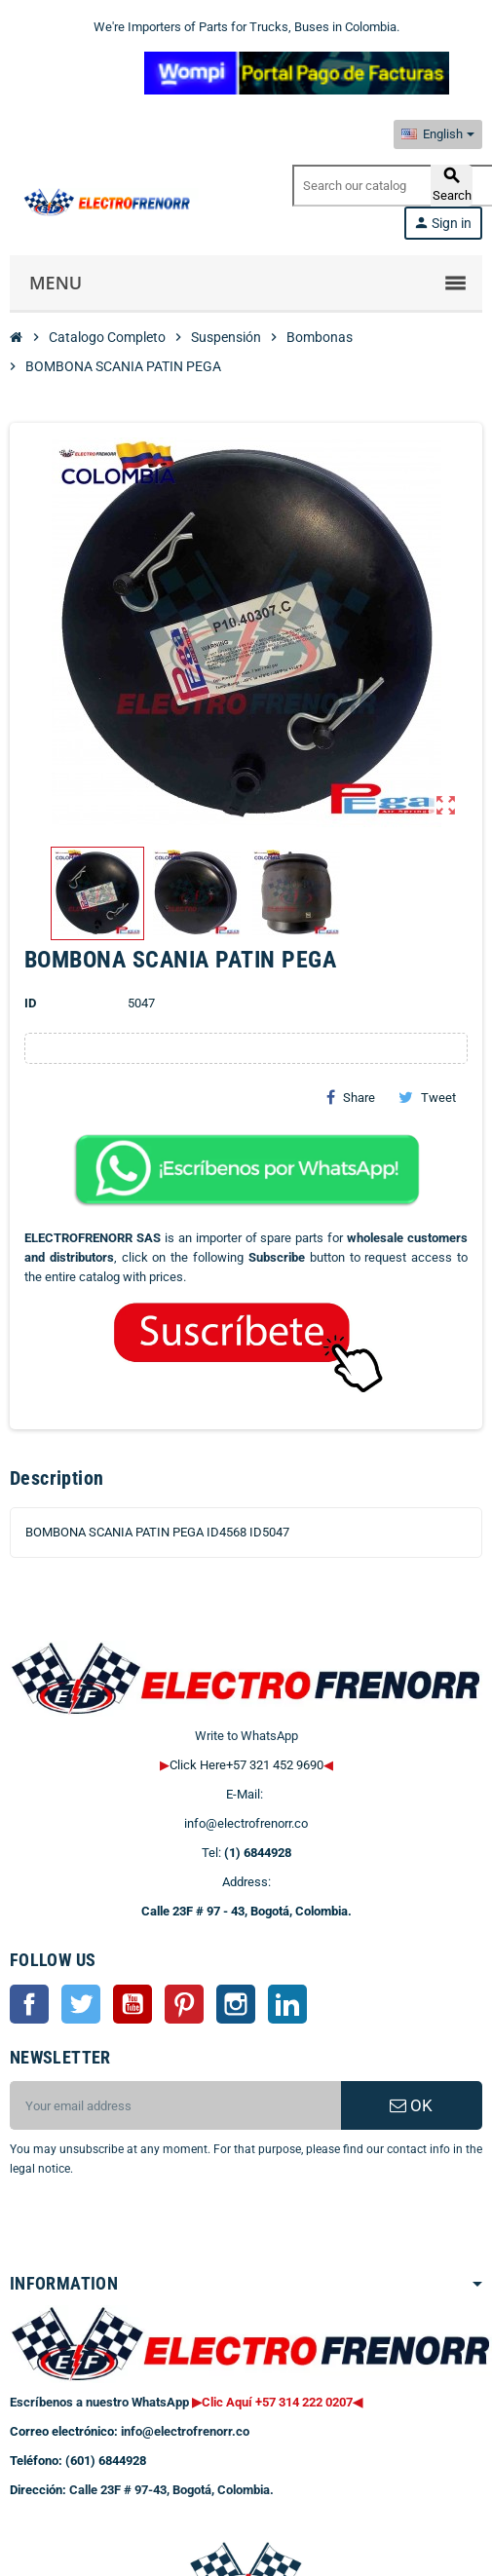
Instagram (235, 2004)
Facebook (29, 2004)
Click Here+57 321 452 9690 (246, 1765)
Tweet (427, 1097)
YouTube (132, 2004)
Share (350, 1097)
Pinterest (184, 2004)
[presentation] (167, 2228)
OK (411, 2105)
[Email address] (175, 2105)
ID (30, 1003)
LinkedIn (287, 2004)
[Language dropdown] (438, 134)
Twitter (80, 2004)
